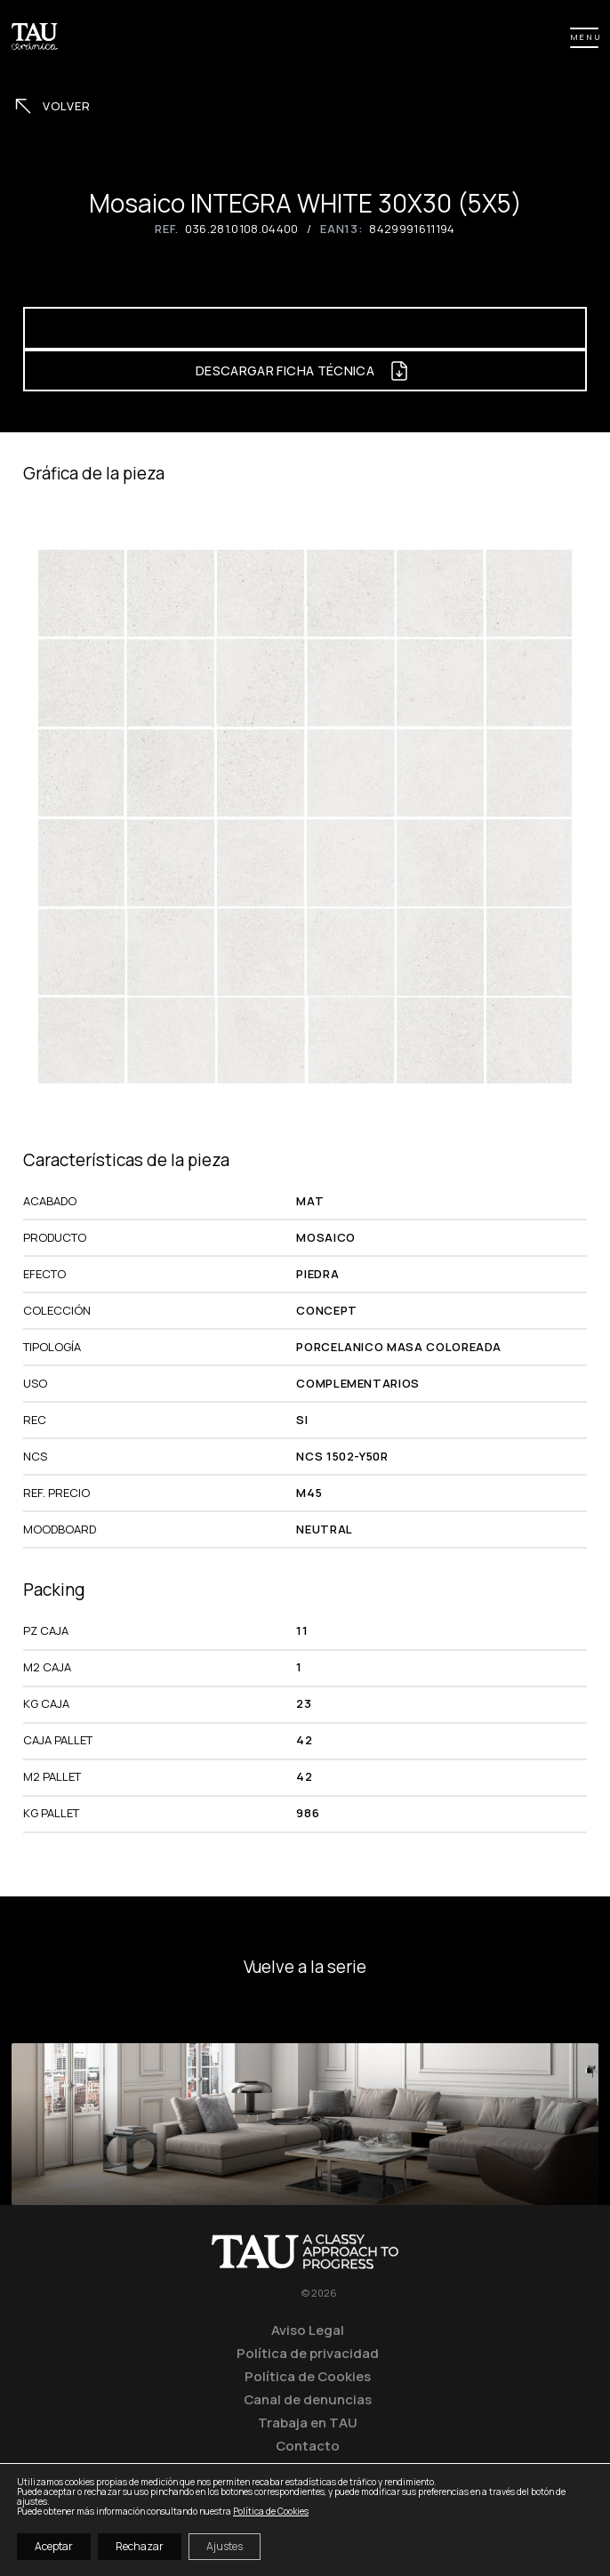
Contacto (308, 2445)
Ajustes (224, 2546)
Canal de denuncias (308, 2399)
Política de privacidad (308, 2353)
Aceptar (54, 2546)
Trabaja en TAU (307, 2422)
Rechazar (140, 2546)
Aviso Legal (307, 2330)
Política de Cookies (308, 2376)
